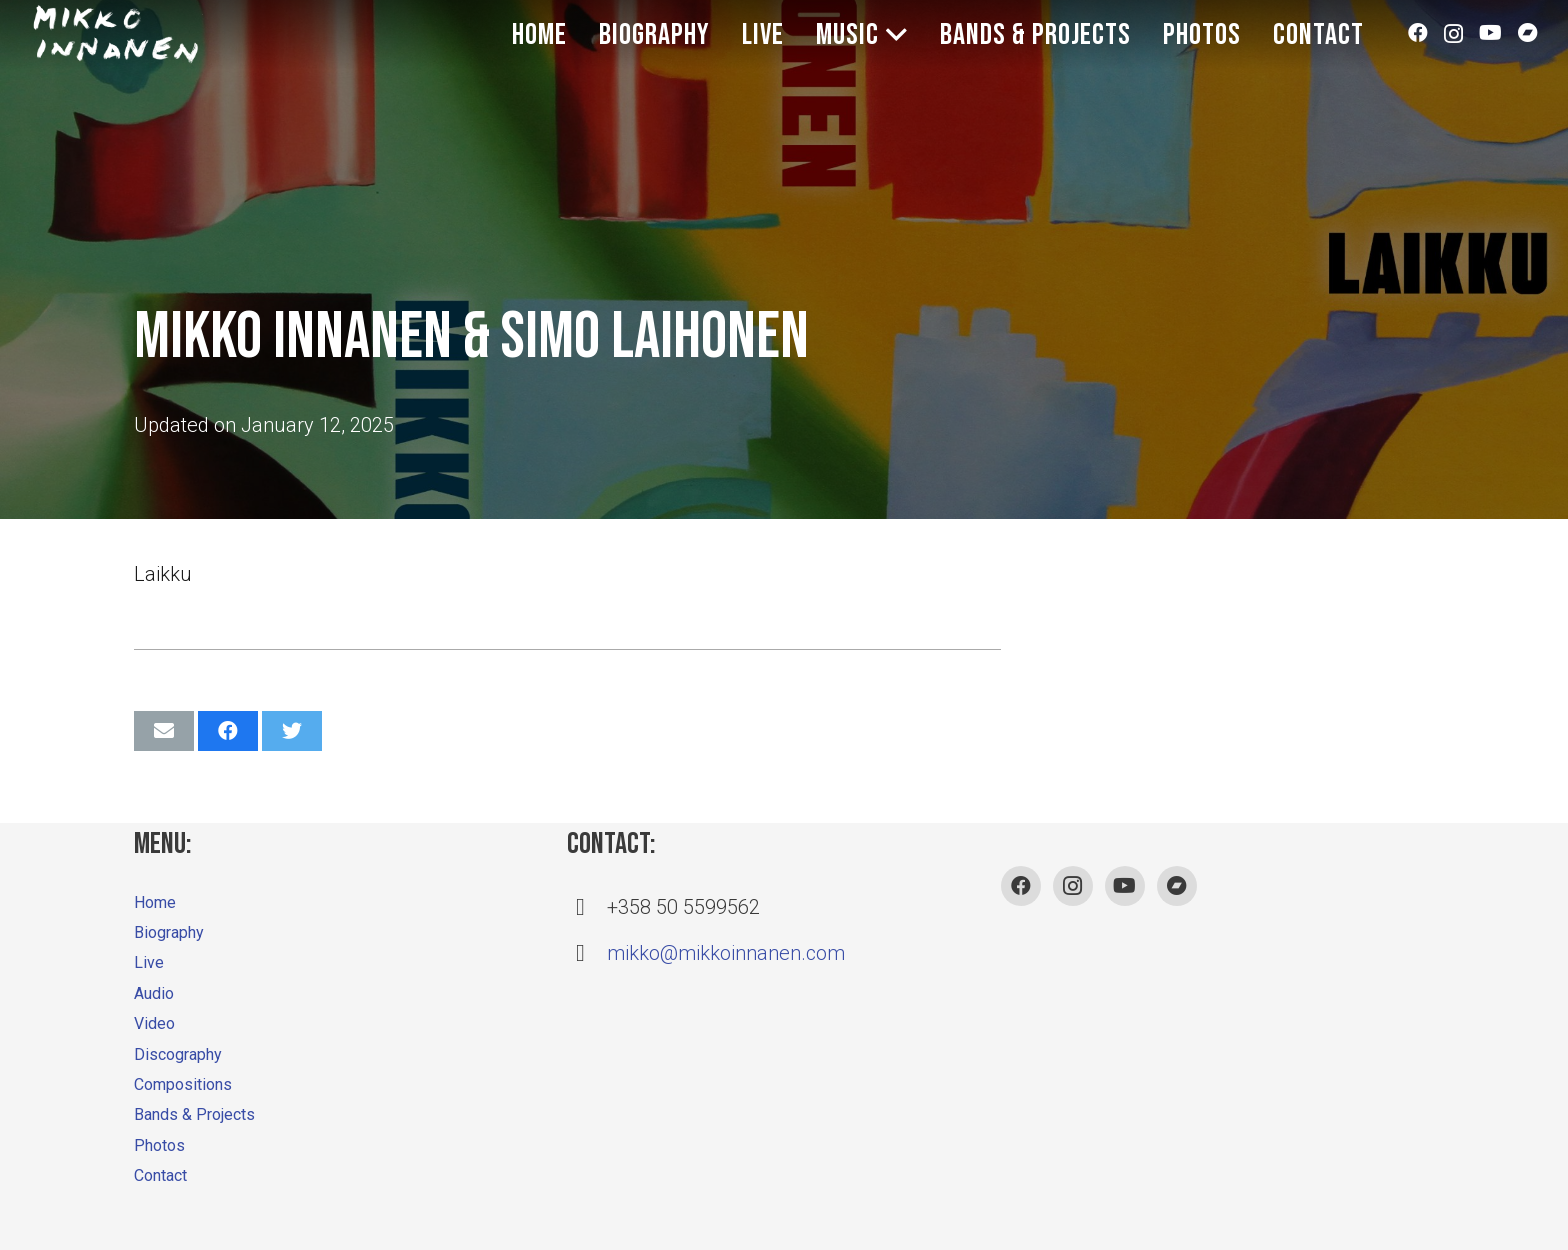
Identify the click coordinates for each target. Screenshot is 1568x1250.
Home (155, 902)
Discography (178, 1054)
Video (154, 1023)
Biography (169, 932)
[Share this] (228, 731)
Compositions (183, 1084)
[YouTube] (1490, 43)
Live (149, 962)
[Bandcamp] (1528, 43)
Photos (159, 1145)
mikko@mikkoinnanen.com (726, 953)
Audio (154, 993)
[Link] (116, 35)
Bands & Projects (194, 1114)
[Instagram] (1453, 43)
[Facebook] (1418, 43)
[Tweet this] (292, 731)
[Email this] (164, 731)
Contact (160, 1175)
